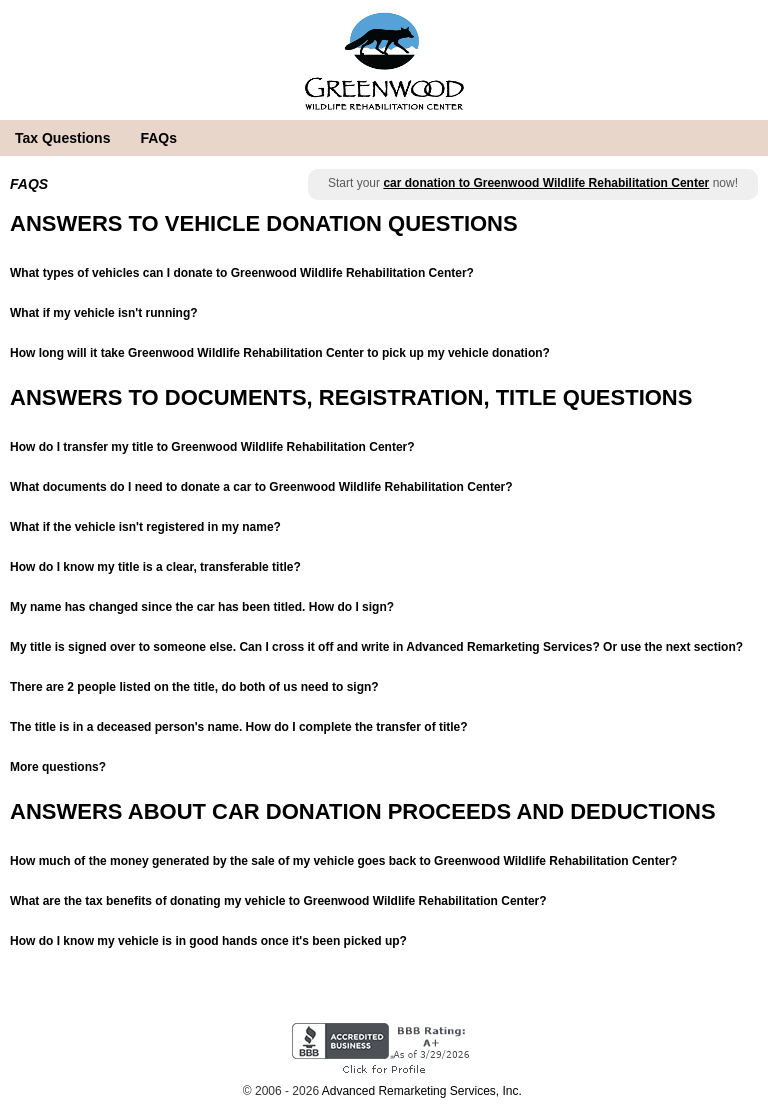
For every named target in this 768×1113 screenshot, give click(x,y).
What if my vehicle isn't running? (104, 313)
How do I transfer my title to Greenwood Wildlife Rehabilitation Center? (212, 447)
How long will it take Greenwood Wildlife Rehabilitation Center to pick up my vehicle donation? (280, 353)
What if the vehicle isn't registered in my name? (145, 527)
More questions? (58, 767)
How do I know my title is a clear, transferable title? (155, 567)
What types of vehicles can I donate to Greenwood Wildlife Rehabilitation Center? (242, 273)
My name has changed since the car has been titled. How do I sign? (202, 607)
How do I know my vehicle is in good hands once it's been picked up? (208, 941)
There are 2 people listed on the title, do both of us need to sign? (194, 687)
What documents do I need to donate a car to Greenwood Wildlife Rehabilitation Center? (261, 487)
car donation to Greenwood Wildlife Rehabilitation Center (546, 183)
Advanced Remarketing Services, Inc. (422, 1091)
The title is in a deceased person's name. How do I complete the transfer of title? (239, 727)
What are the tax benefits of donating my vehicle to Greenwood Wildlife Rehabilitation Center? (278, 901)
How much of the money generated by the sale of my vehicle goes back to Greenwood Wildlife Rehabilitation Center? (343, 861)
